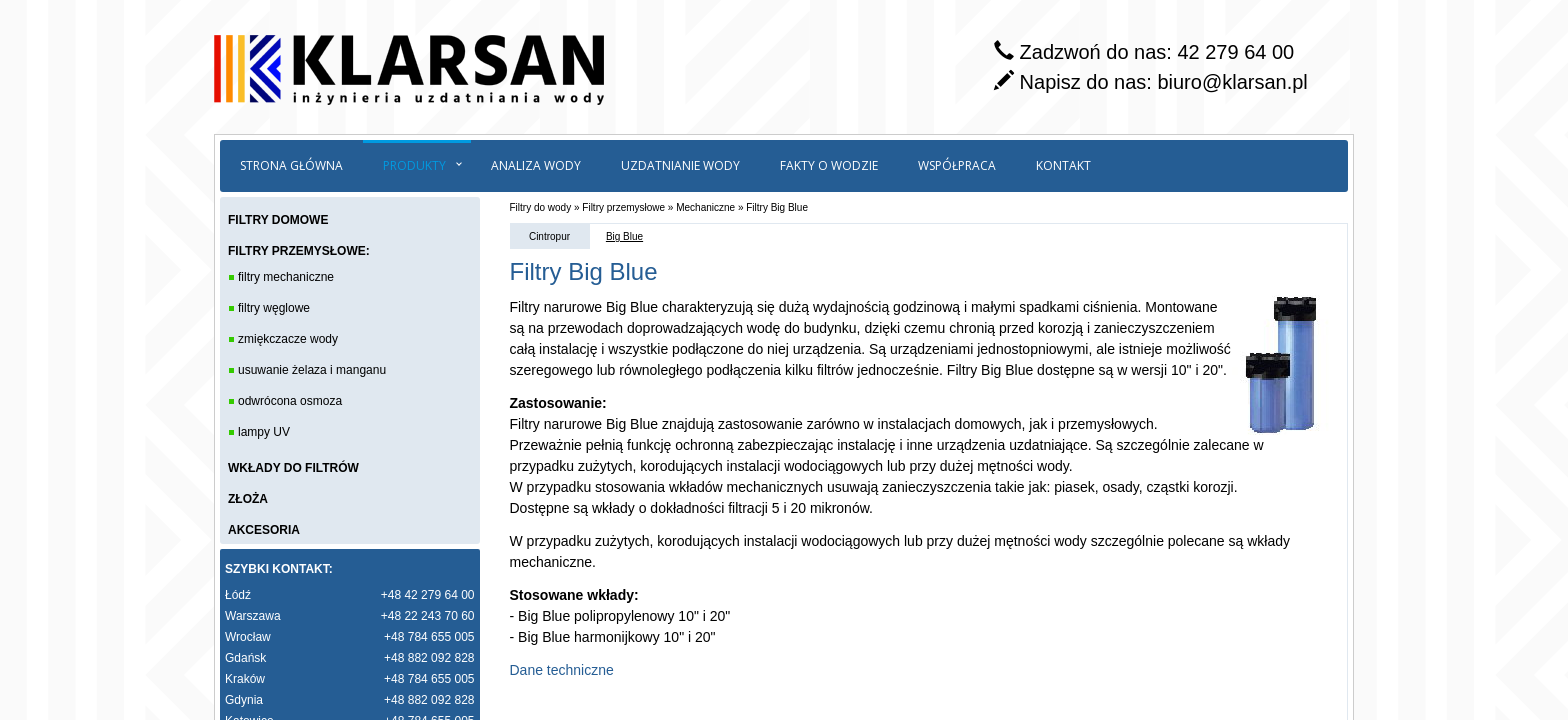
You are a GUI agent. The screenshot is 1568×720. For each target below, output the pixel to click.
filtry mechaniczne (286, 277)
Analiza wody (536, 165)
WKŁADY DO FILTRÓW (293, 468)
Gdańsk (245, 658)
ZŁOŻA (248, 499)
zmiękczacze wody (288, 339)
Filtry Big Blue (777, 207)
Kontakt (1063, 165)
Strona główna (291, 165)
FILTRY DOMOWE (278, 220)
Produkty (414, 165)
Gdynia (244, 700)
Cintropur (549, 236)
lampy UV (264, 432)
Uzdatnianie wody (680, 165)
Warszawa (253, 616)
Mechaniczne (705, 207)
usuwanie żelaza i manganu (312, 370)
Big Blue (624, 236)
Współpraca (957, 165)
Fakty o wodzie (829, 165)
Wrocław (248, 637)
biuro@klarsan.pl (1232, 82)
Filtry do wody (541, 207)
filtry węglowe (274, 308)
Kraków (245, 679)
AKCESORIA (264, 530)
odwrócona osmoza (290, 401)
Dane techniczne (562, 670)
